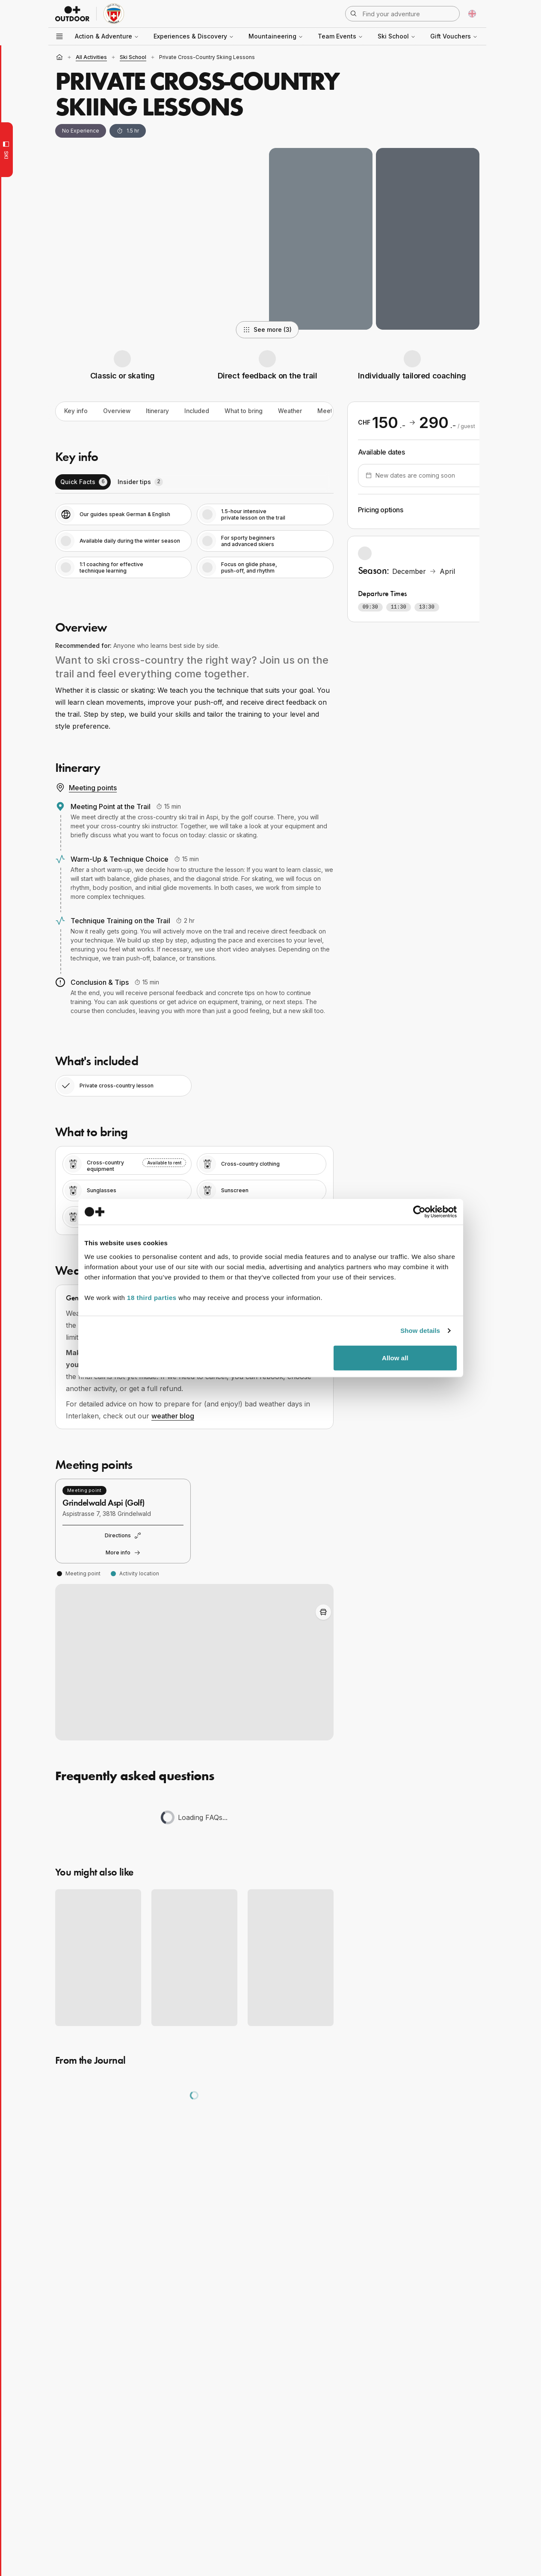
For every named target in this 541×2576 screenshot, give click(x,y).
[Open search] (402, 13)
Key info (76, 411)
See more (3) (267, 329)
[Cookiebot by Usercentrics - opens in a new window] (419, 1214)
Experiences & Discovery (194, 36)
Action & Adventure (107, 36)
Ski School (397, 36)
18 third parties (152, 1300)
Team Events (340, 36)
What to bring (249, 411)
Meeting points (86, 788)
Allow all (395, 1361)
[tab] (83, 482)
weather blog (172, 1416)
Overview (118, 411)
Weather (297, 411)
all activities (91, 57)
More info (123, 1552)
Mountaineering (275, 36)
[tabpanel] (194, 541)
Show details (420, 1333)
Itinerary (160, 411)
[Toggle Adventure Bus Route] (323, 1612)
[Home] (59, 57)
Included (201, 411)
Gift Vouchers (454, 36)
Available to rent (164, 1162)
